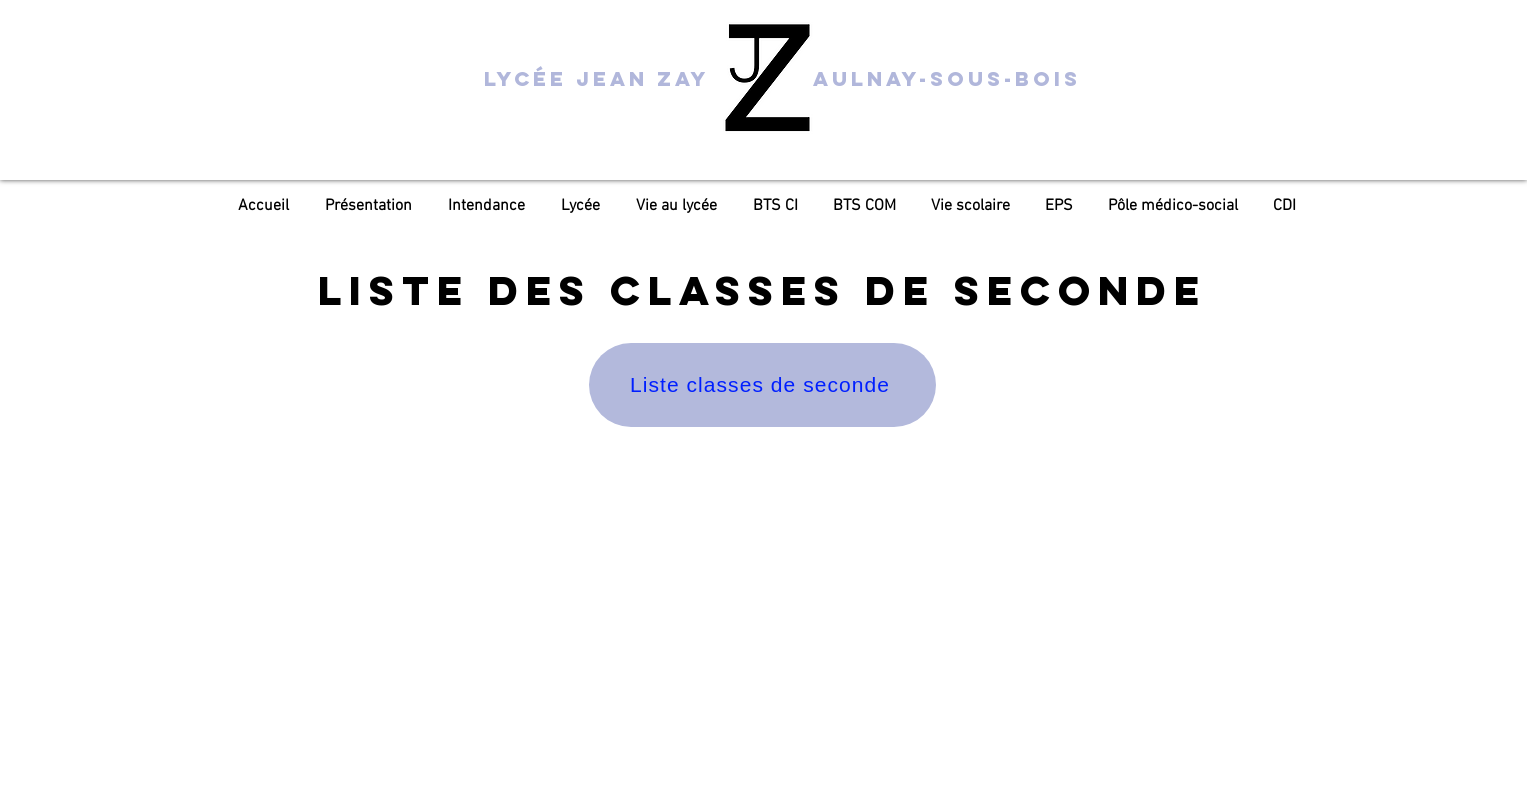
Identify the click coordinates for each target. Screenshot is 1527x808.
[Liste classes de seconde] (762, 385)
